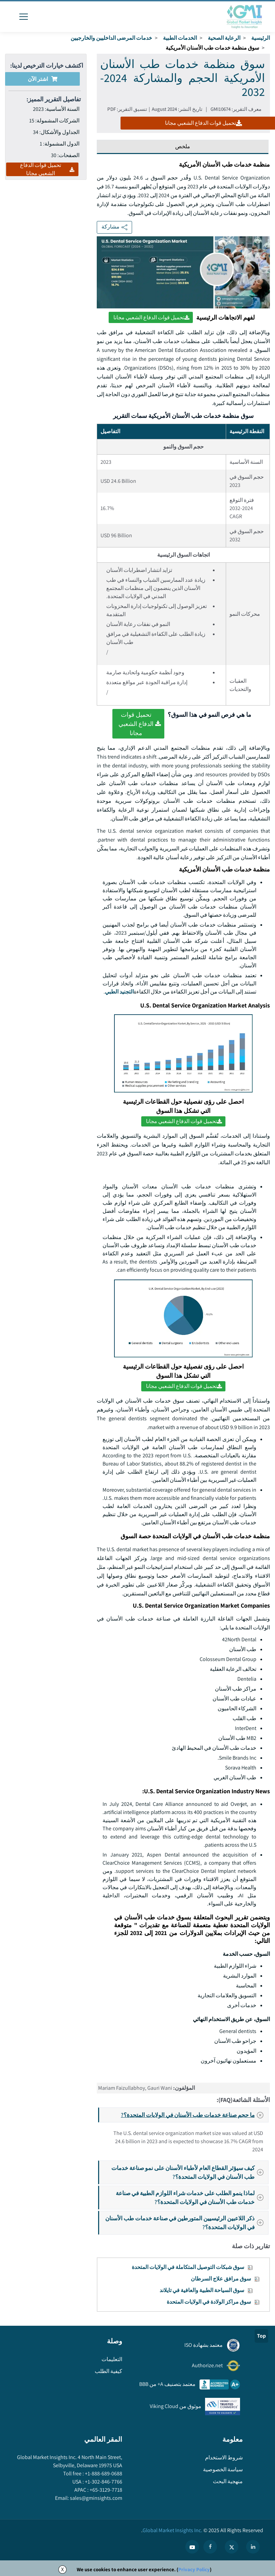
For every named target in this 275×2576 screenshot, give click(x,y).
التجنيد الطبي (119, 991)
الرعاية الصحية (224, 37)
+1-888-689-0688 (103, 2473)
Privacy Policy (194, 2569)
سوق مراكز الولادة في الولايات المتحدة (209, 2301)
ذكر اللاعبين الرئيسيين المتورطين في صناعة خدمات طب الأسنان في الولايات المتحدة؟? (186, 2222)
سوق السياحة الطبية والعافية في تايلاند (202, 2290)
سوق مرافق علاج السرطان (221, 2278)
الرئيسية (260, 37)
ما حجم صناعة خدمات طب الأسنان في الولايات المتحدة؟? (194, 2114)
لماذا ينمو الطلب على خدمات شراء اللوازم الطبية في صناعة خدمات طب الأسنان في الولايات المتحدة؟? (192, 2197)
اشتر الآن (42, 79)
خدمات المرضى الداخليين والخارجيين (111, 37)
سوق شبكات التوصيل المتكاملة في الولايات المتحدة (188, 2267)
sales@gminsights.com (95, 2498)
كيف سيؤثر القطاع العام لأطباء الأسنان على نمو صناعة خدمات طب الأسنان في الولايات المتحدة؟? (189, 2172)
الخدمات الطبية (180, 37)
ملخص (182, 146)
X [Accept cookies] (62, 2569)
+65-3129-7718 (105, 2489)
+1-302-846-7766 (103, 2481)
